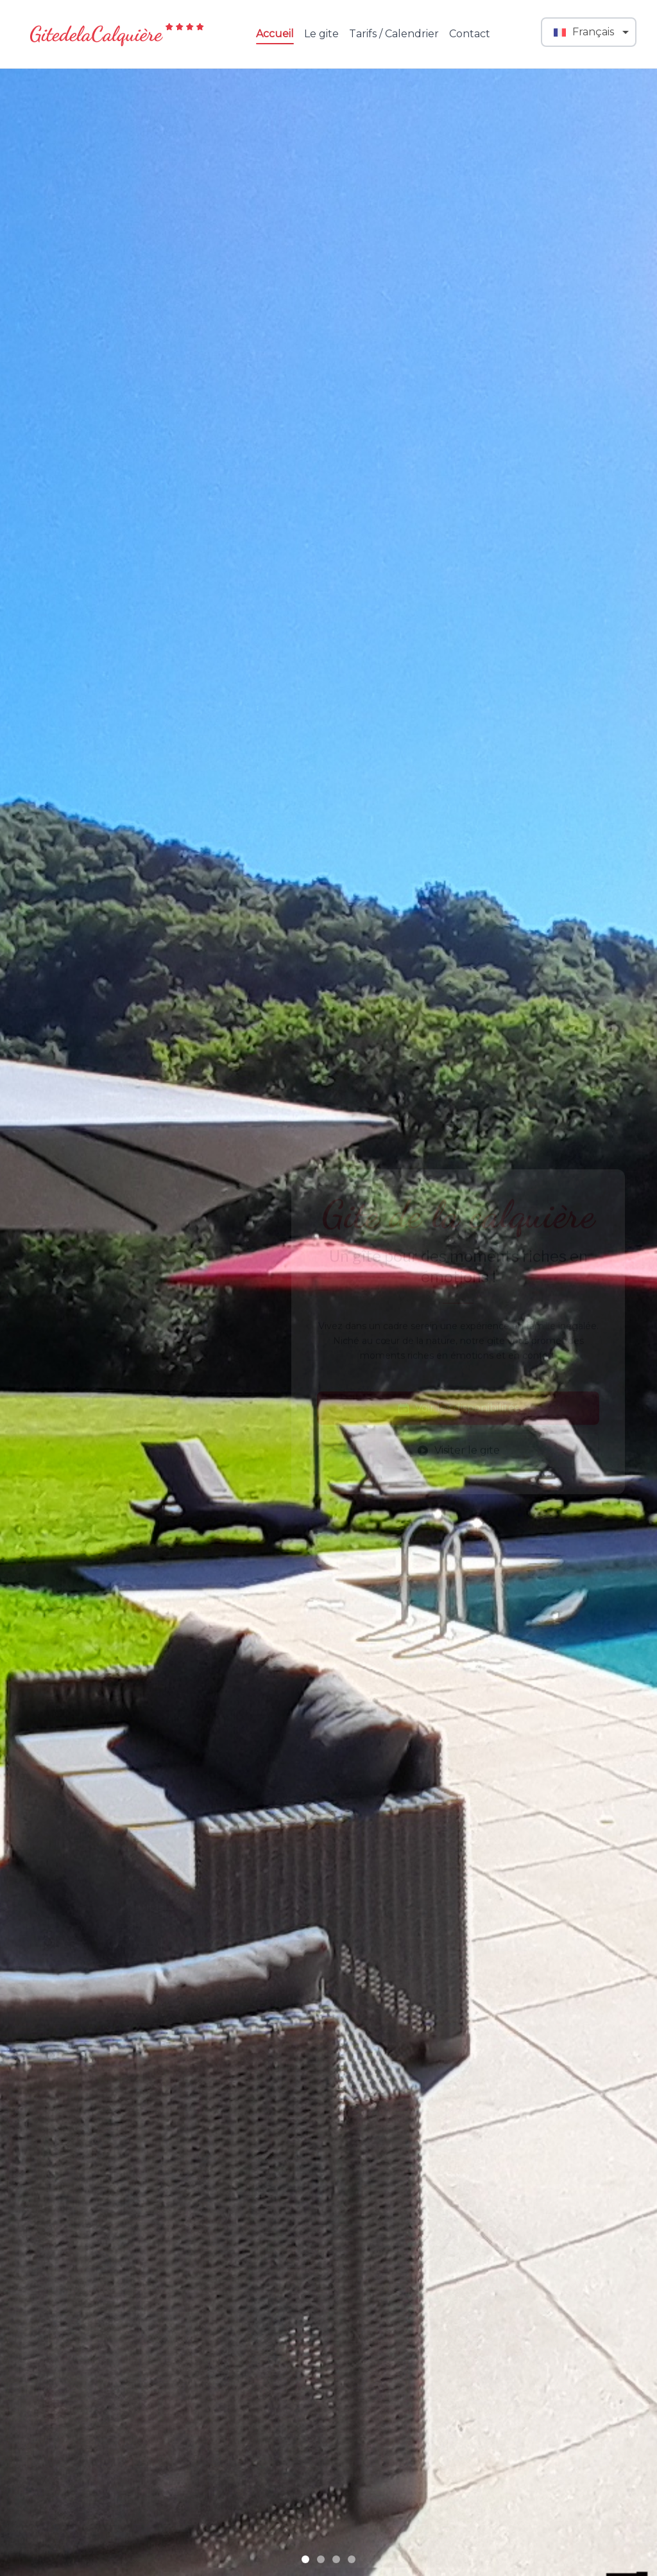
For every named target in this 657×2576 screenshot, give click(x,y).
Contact (469, 34)
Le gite (321, 34)
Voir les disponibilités (458, 1396)
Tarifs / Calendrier (394, 34)
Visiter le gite (458, 1438)
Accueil (275, 35)
